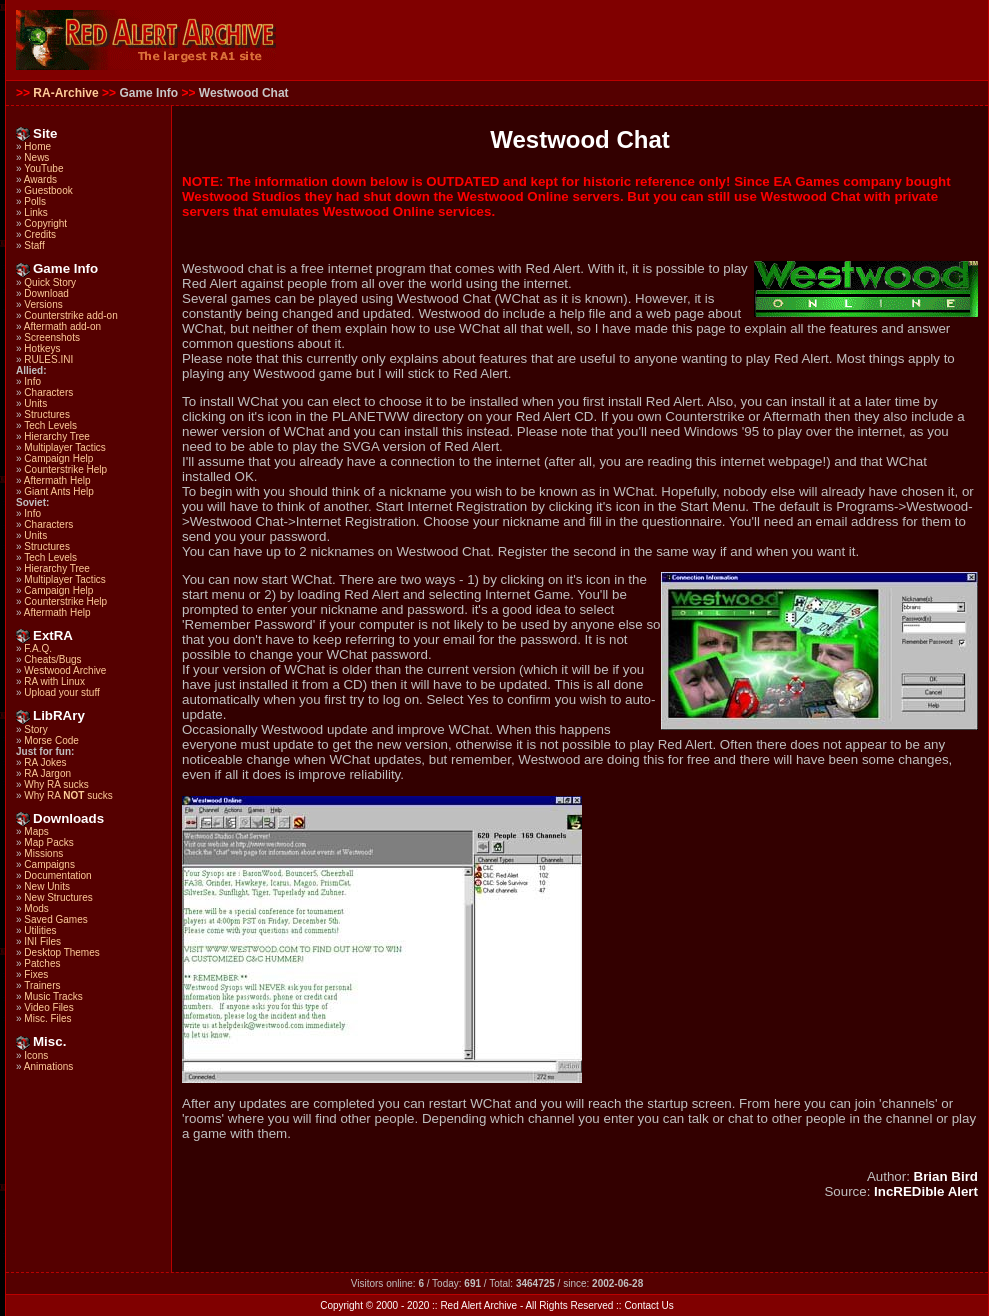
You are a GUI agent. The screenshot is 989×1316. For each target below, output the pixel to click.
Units (35, 403)
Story (35, 729)
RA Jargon (47, 773)
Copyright (45, 223)
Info (32, 381)
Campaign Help (58, 458)
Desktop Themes (61, 952)
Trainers (42, 985)
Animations (48, 1066)
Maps (36, 831)
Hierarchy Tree (57, 436)
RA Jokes (45, 762)
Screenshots (52, 337)
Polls (35, 201)
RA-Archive (65, 93)
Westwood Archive (65, 670)
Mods (36, 908)
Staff (34, 245)
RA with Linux (54, 681)
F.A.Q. (38, 648)
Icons (36, 1055)
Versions (43, 304)
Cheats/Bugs (52, 659)
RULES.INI (48, 359)
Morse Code (51, 740)
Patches (42, 963)
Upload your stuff (61, 692)
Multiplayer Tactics (65, 447)
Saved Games (55, 919)
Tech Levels (50, 425)
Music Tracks (53, 996)
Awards (40, 179)
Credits (40, 234)
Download (46, 293)
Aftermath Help (57, 480)
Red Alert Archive (478, 1305)
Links (35, 212)
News (36, 157)
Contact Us (648, 1305)
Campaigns (49, 864)
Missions (43, 853)
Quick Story (50, 282)
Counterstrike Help (65, 469)
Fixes (36, 974)
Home (37, 146)
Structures (47, 414)
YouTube (43, 168)
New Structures (58, 897)
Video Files (48, 1007)
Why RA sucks (56, 784)
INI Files (42, 941)
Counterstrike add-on (70, 315)
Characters (48, 392)
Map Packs (48, 842)
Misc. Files (47, 1018)
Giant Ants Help (58, 491)
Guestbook (48, 190)
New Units (47, 886)
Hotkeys (42, 348)
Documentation (57, 875)
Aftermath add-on (62, 326)
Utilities (40, 930)
